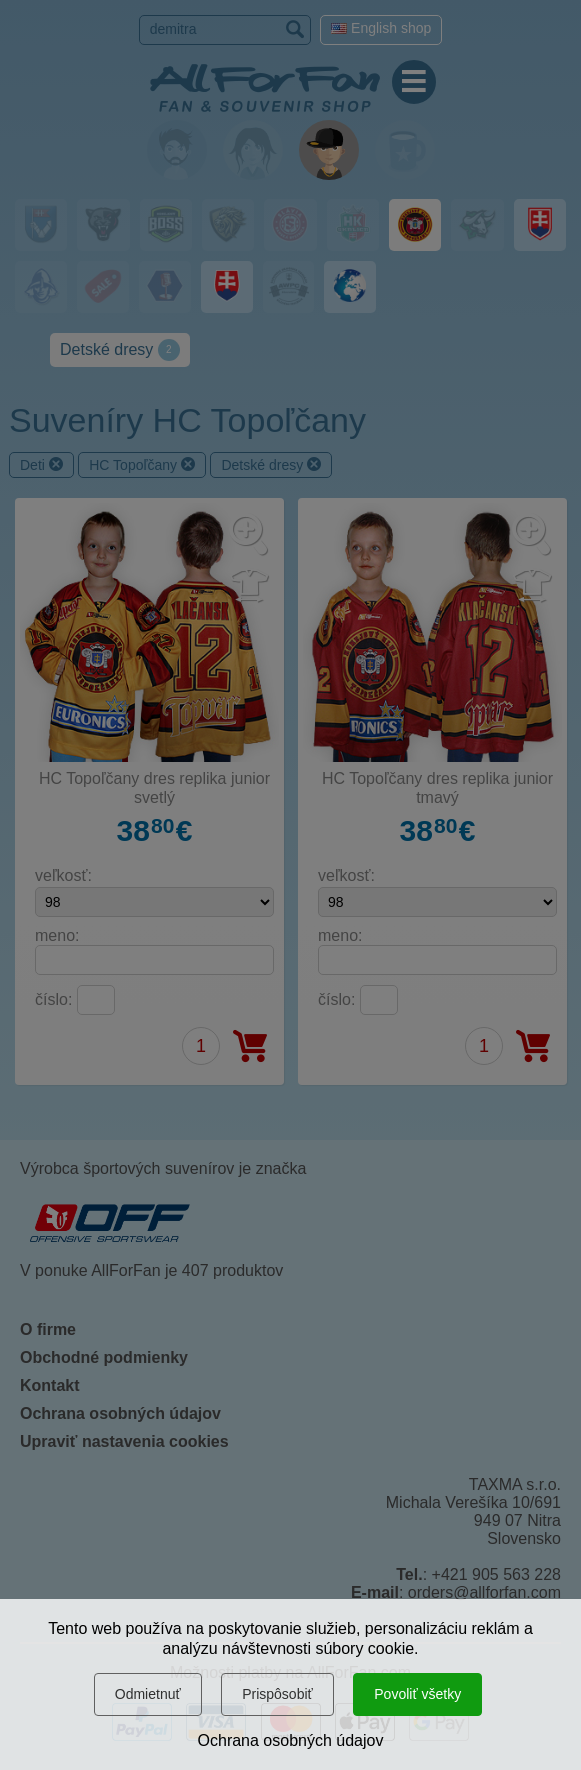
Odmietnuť (148, 1694)
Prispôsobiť (277, 1694)
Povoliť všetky (417, 1694)
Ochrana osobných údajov (291, 1740)
